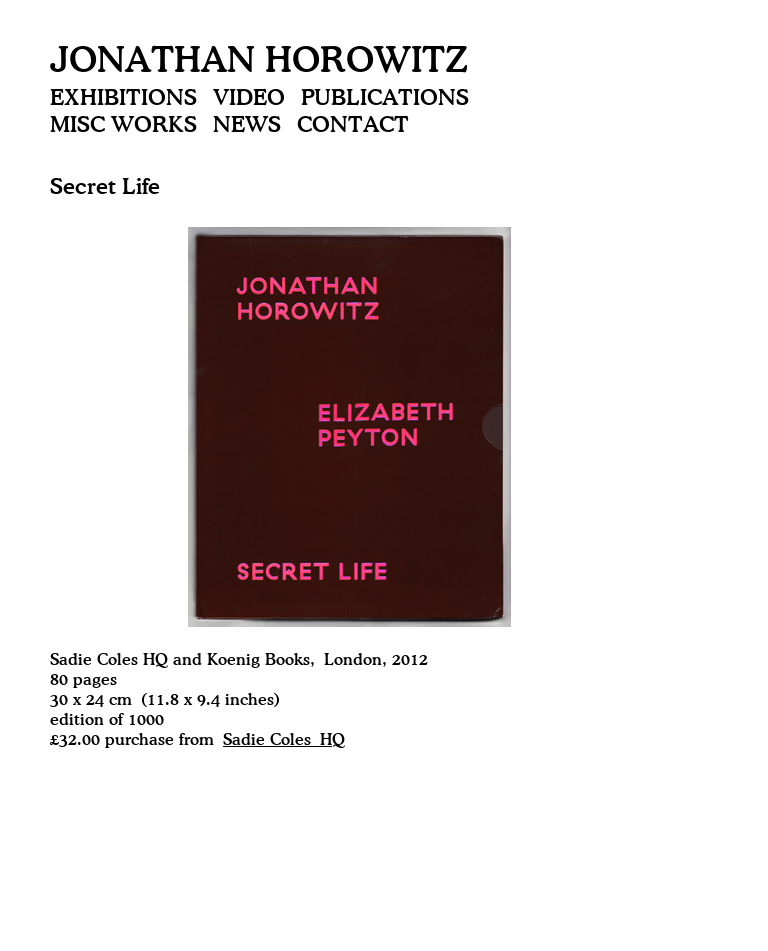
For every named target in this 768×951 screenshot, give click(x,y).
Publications (385, 99)
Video (249, 99)
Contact (353, 126)
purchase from (225, 740)
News (247, 126)
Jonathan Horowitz (259, 62)
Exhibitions (123, 99)
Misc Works (123, 126)
